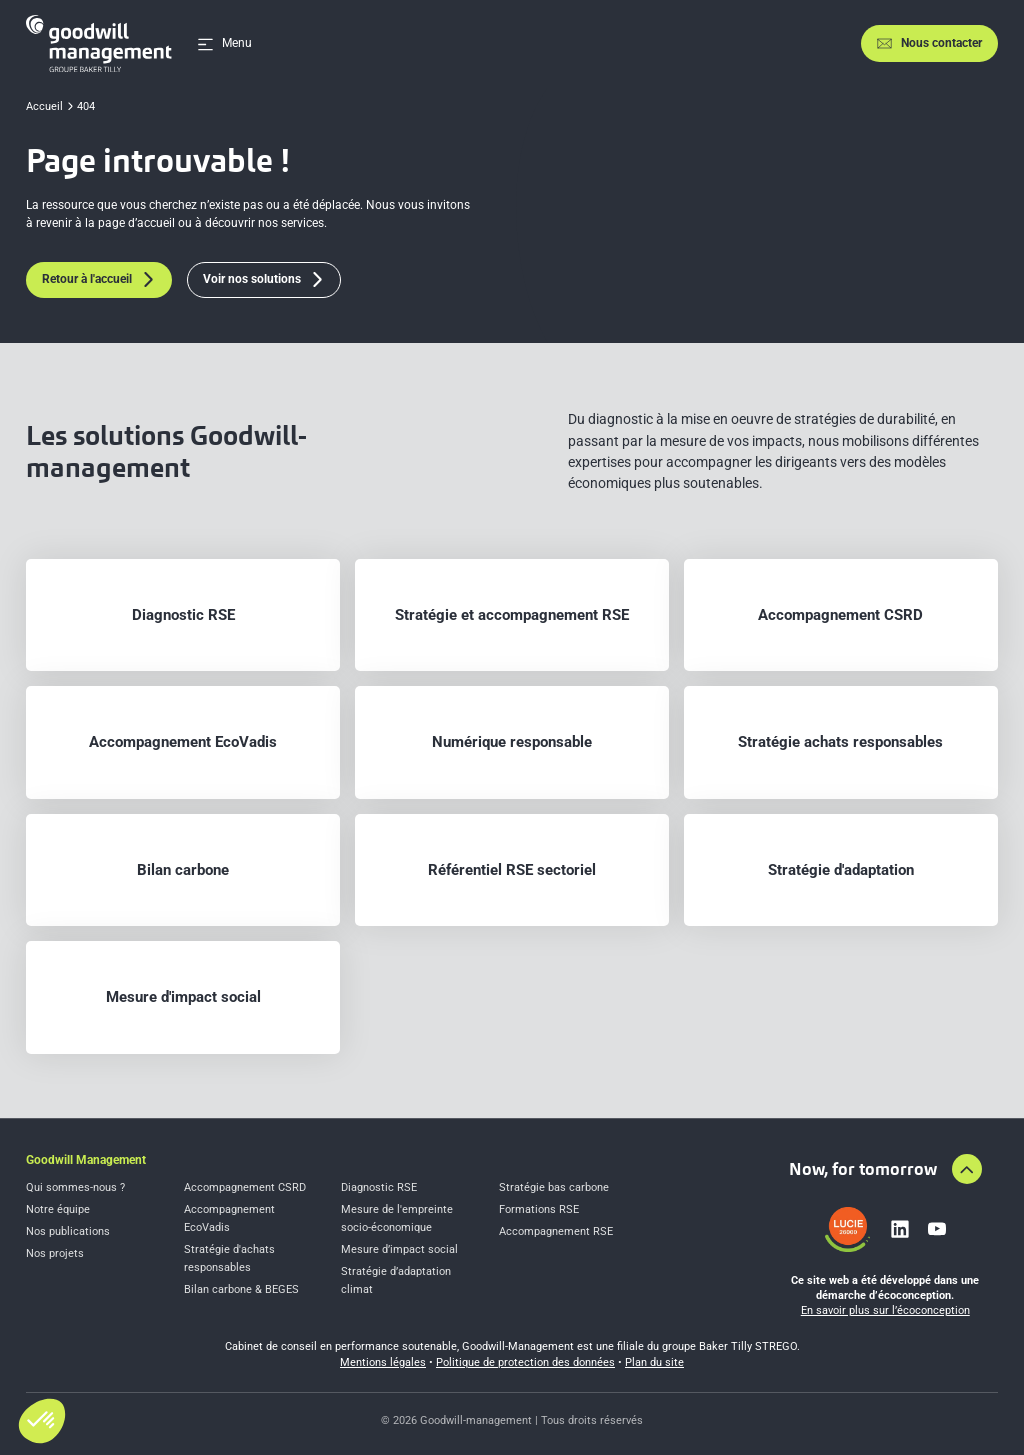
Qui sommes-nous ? (75, 1187)
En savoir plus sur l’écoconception (885, 1310)
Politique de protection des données (525, 1362)
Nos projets (55, 1253)
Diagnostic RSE (379, 1187)
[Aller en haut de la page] (967, 1169)
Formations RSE (539, 1209)
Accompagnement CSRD (245, 1187)
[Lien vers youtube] (937, 1229)
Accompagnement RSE (556, 1231)
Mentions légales (383, 1362)
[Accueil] (99, 43)
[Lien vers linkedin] (900, 1229)
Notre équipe (58, 1209)
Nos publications (68, 1231)
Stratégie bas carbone (554, 1187)
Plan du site (654, 1362)
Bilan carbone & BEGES (241, 1289)
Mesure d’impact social (399, 1249)
